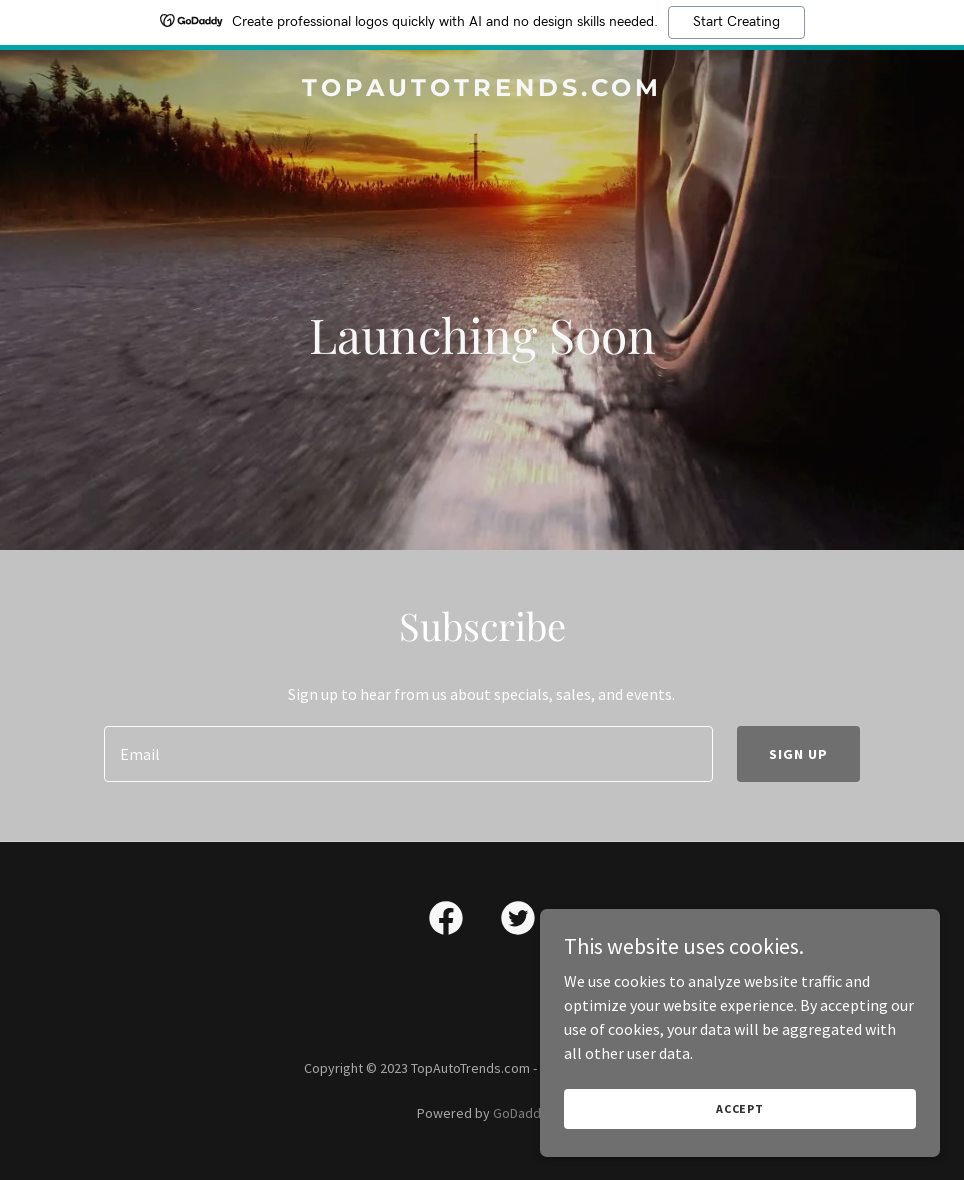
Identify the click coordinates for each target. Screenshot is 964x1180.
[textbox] (408, 754)
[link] (482, 90)
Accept (740, 1108)
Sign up (798, 754)
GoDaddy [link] (520, 1113)
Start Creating (736, 22)
